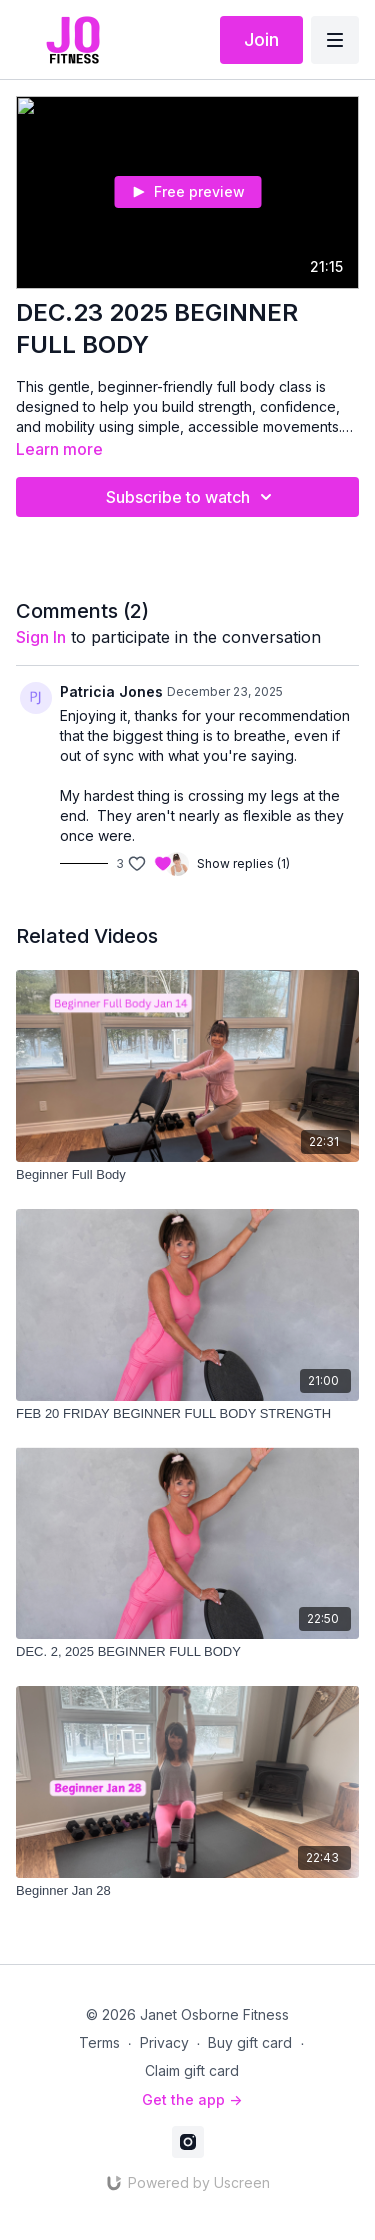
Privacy (164, 2042)
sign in (41, 637)
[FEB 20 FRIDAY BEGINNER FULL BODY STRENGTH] (187, 1414)
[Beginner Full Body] (187, 1175)
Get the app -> (192, 2099)
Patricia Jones (111, 691)
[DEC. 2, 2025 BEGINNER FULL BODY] (187, 1652)
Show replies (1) (243, 863)
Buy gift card (250, 2042)
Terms (99, 2042)
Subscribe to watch (192, 497)
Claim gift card (192, 2070)
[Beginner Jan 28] (187, 1891)
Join (261, 39)
